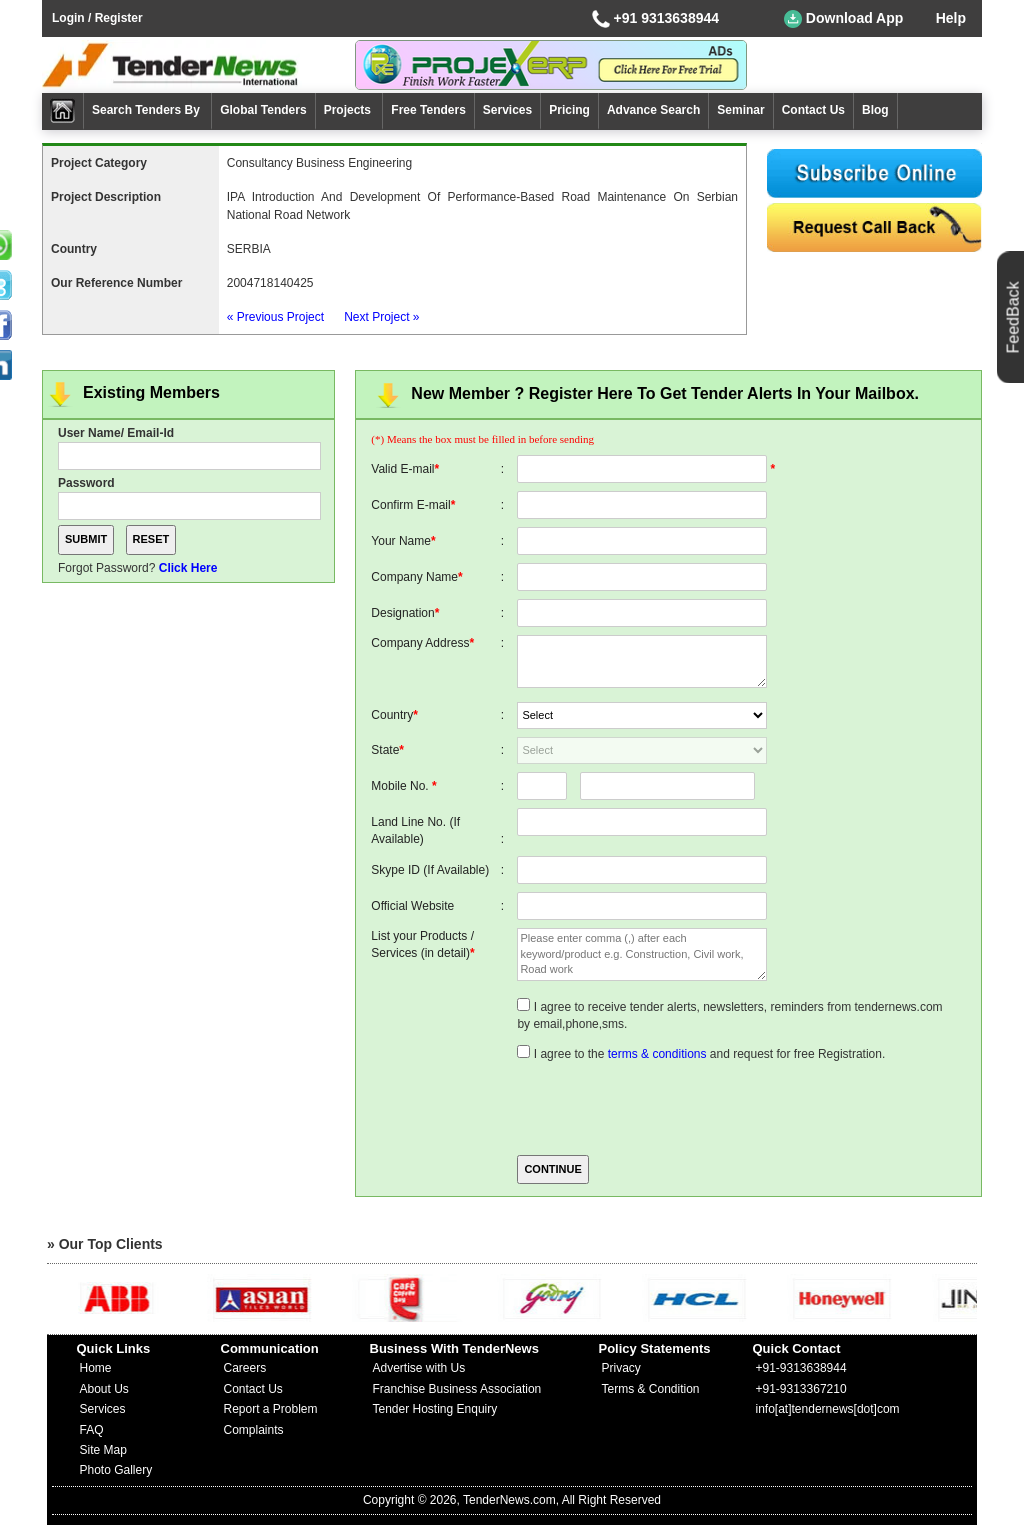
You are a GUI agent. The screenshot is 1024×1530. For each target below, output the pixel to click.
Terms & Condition (651, 1389)
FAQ (92, 1430)
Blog (875, 110)
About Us (104, 1389)
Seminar (740, 110)
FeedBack (1013, 317)
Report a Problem (271, 1409)
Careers (245, 1368)
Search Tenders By (147, 110)
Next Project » (381, 317)
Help (951, 18)
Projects (349, 110)
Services (507, 110)
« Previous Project (275, 317)
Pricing (569, 110)
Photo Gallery (116, 1470)
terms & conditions (657, 1054)
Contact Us (813, 110)
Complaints (254, 1430)
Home (96, 1368)
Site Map (103, 1450)
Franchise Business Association (457, 1389)
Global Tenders (263, 110)
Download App (843, 19)
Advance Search (653, 110)
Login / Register (97, 18)
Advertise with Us (419, 1368)
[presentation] (669, 1107)
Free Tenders (428, 110)
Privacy (621, 1368)
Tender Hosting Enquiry (435, 1409)
